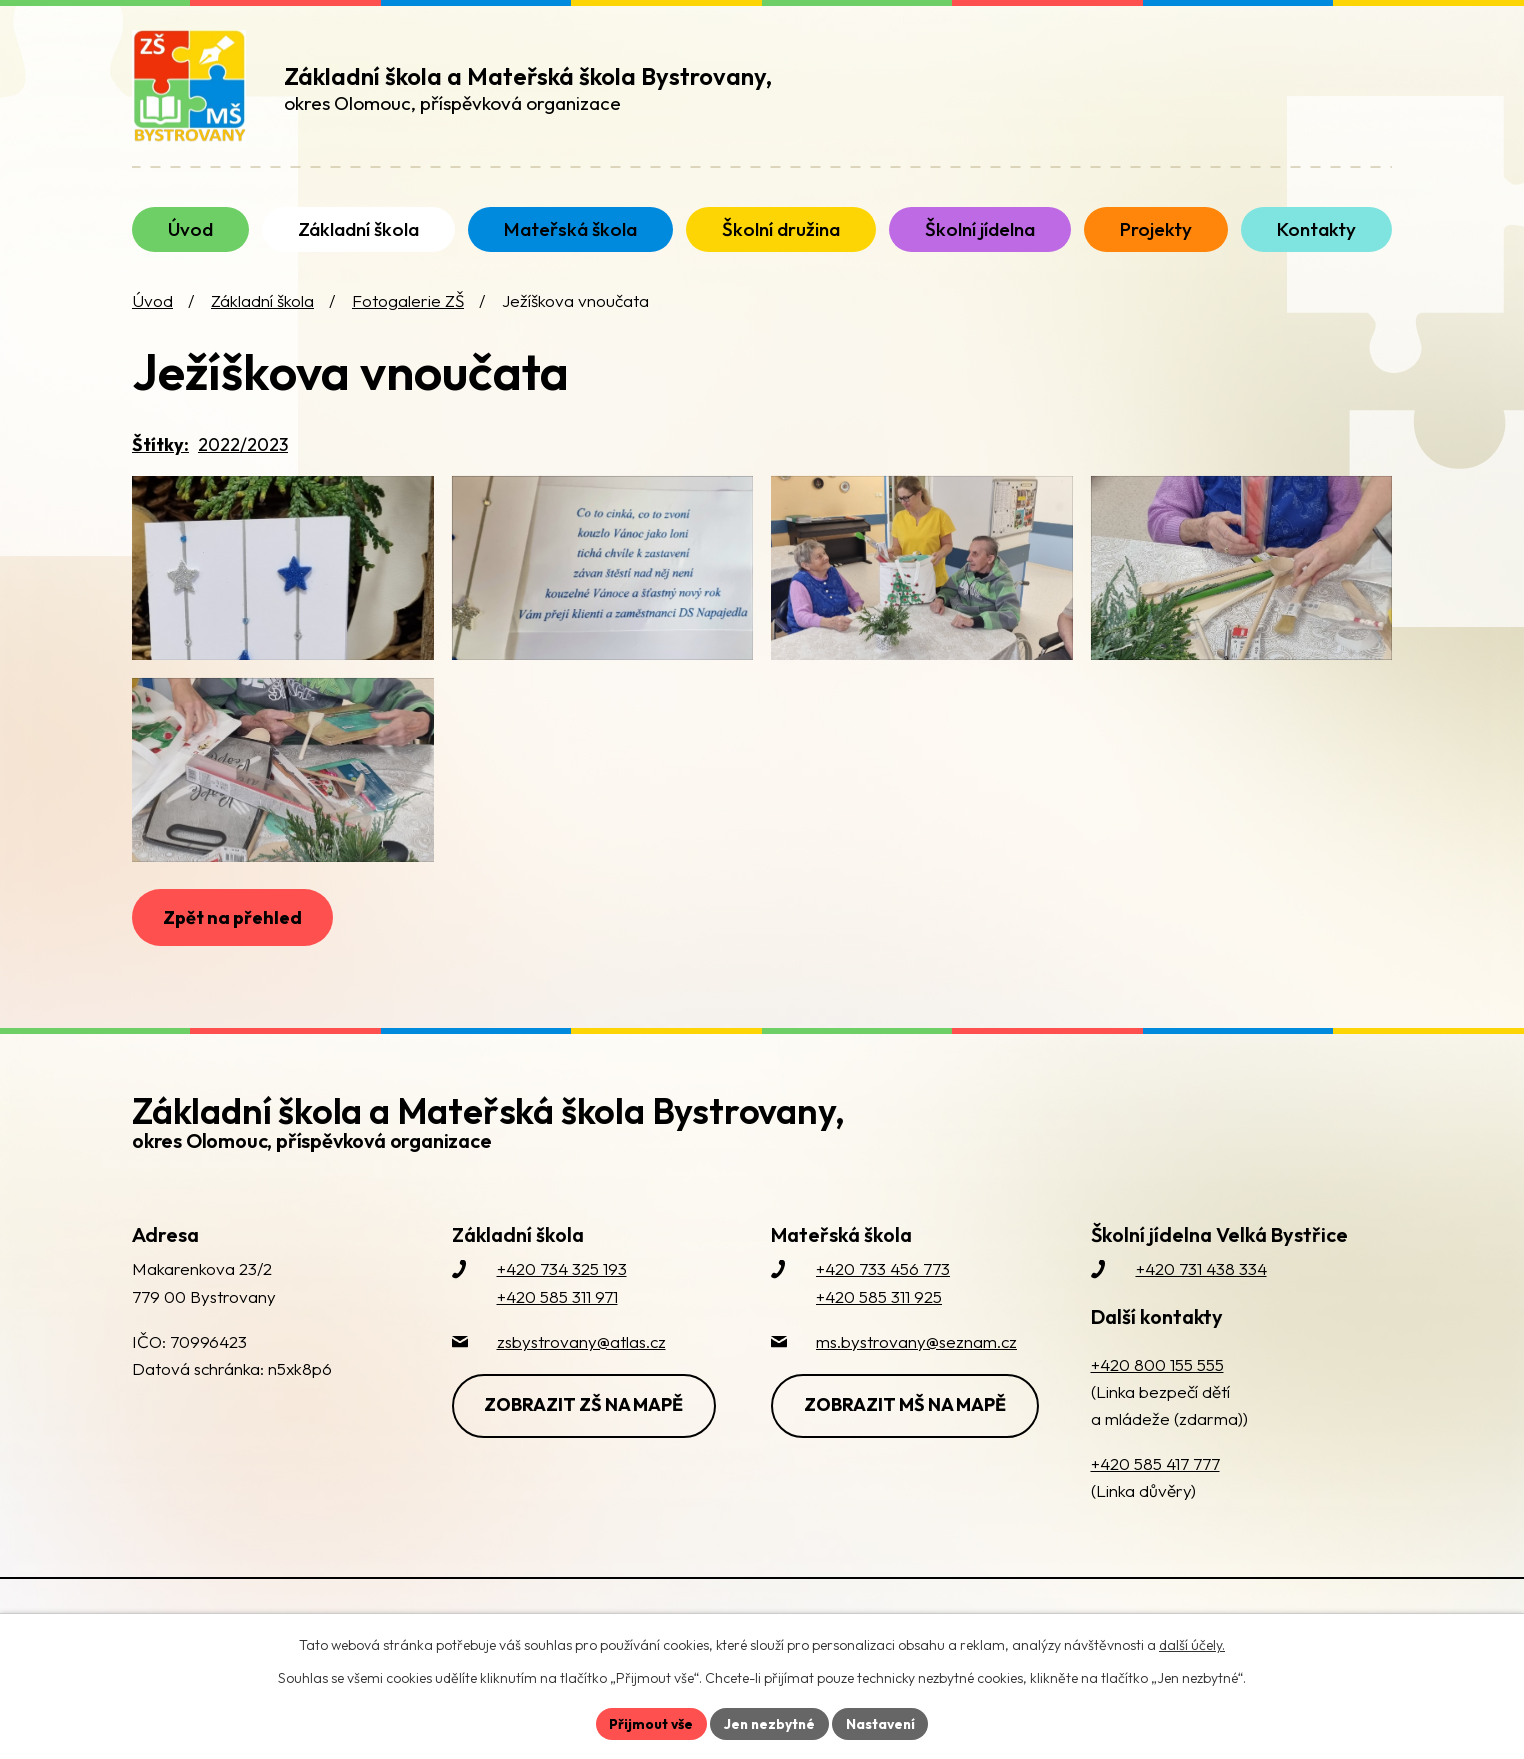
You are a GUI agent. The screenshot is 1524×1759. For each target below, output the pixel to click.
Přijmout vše (648, 1723)
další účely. (1192, 1645)
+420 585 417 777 (1155, 1511)
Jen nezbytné (769, 1723)
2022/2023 (243, 458)
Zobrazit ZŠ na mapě (585, 1452)
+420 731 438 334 (1201, 1316)
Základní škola (262, 315)
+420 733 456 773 (883, 1316)
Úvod (152, 315)
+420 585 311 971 (557, 1344)
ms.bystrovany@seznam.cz (916, 1389)
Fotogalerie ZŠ (408, 315)
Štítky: (160, 458)
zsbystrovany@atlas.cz (581, 1389)
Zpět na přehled (233, 964)
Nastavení (882, 1723)
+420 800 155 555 (1157, 1412)
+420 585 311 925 (879, 1344)
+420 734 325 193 (562, 1316)
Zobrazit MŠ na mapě (906, 1452)
